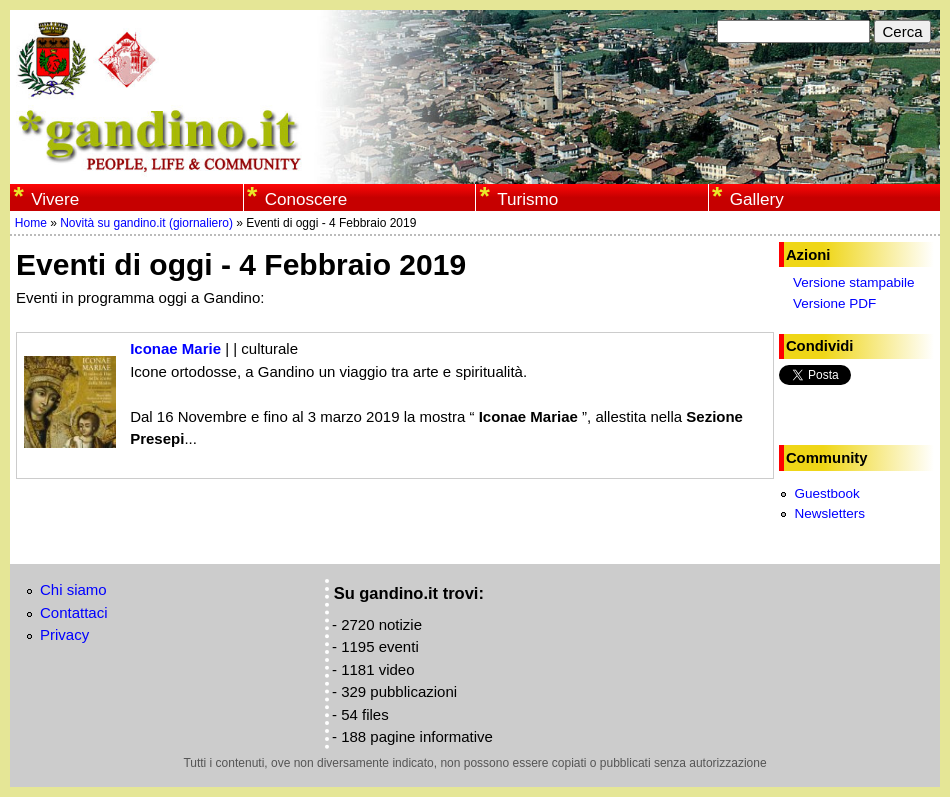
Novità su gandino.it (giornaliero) (146, 223)
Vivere (55, 199)
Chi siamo (73, 589)
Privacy (64, 634)
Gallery (757, 199)
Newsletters (829, 513)
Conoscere (306, 199)
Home (31, 223)
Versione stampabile (854, 282)
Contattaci (74, 612)
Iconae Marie (175, 348)
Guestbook (826, 493)
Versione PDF (834, 303)
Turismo (527, 199)
